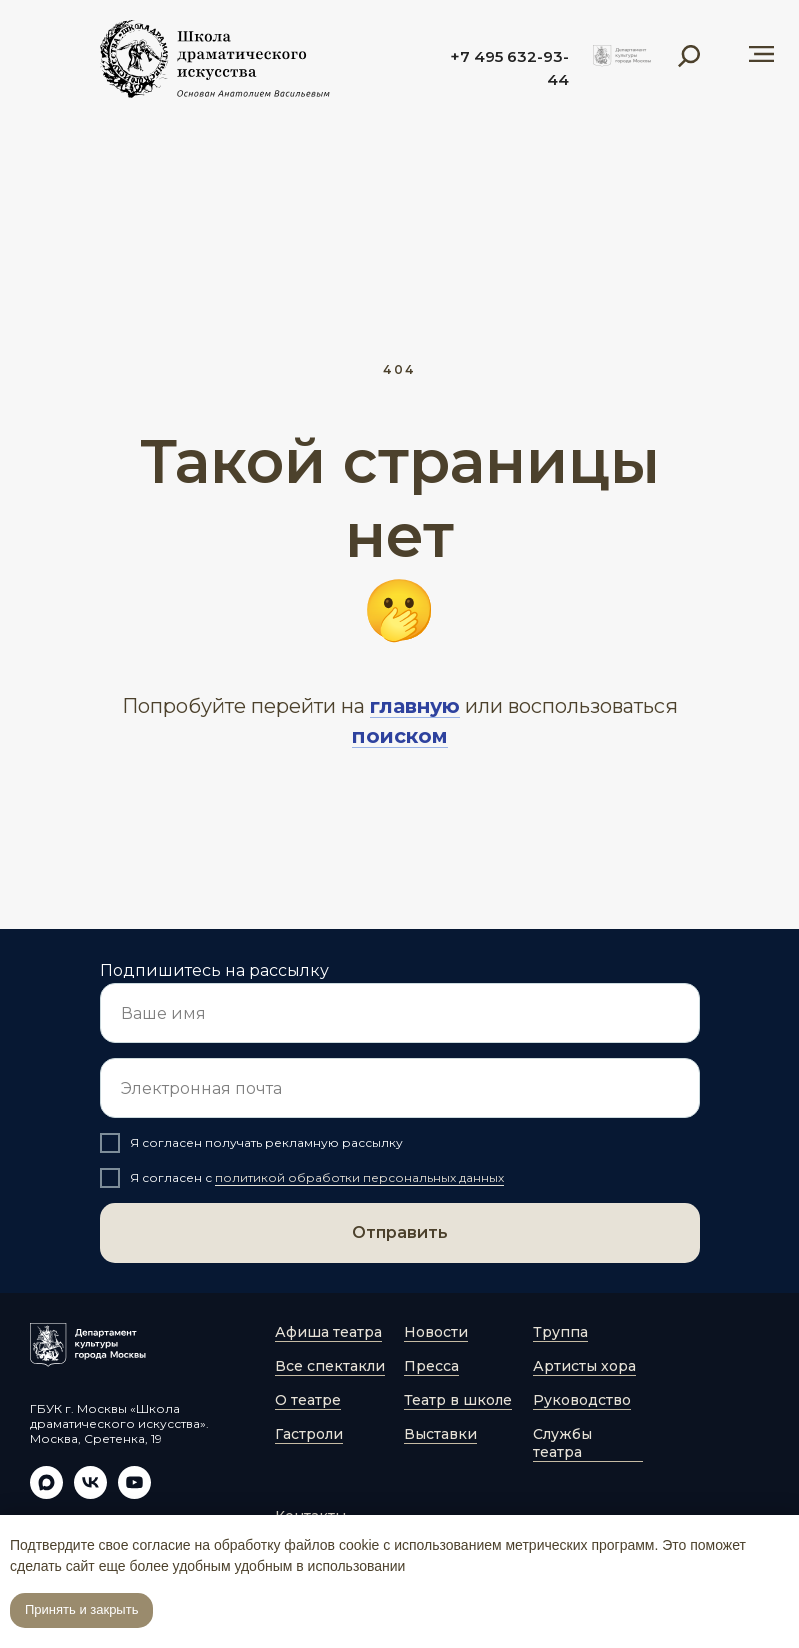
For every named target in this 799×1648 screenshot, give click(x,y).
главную (415, 706)
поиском (400, 736)
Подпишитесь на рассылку (214, 970)
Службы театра (562, 1443)
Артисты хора (584, 1366)
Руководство (582, 1400)
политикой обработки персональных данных (359, 1177)
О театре (308, 1400)
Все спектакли (330, 1366)
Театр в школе (458, 1400)
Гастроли (309, 1434)
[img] (622, 56)
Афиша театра (328, 1332)
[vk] (90, 1493)
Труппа (560, 1332)
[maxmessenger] (46, 1493)
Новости (436, 1332)
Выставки (440, 1434)
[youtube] (134, 1493)
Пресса (431, 1366)
